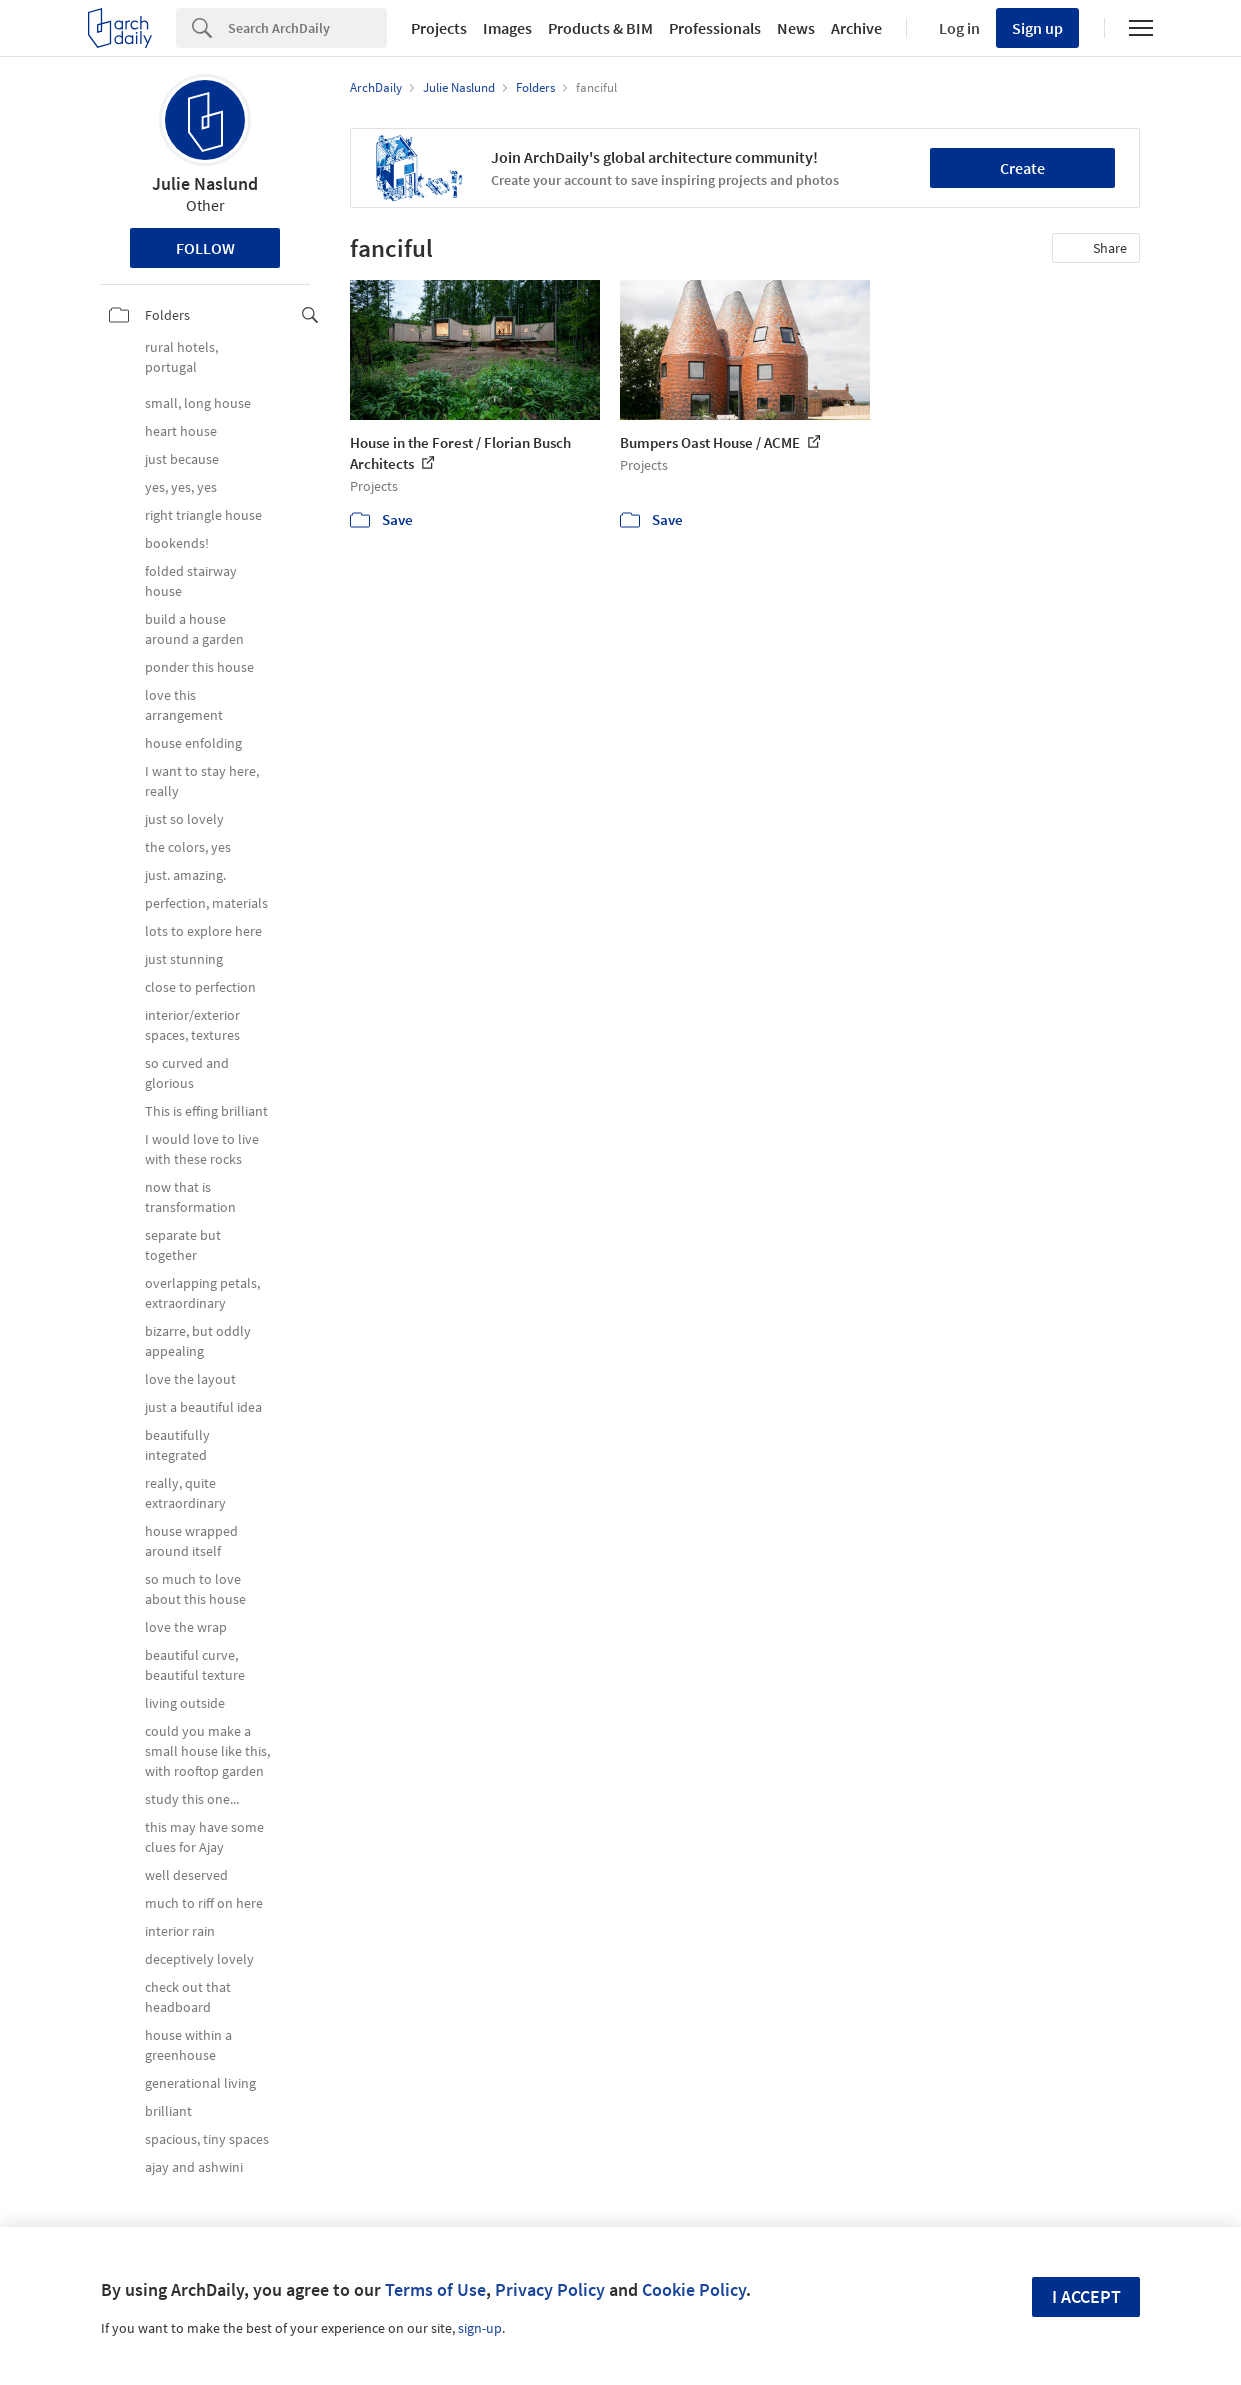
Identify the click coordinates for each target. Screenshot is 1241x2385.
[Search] (307, 28)
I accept (1086, 2296)
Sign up (1037, 28)
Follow (205, 248)
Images (507, 28)
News (796, 28)
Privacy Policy (550, 2289)
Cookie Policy (694, 2289)
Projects (439, 28)
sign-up (480, 2328)
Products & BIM (600, 28)
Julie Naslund (205, 183)
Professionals (715, 28)
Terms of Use (435, 2289)
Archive (856, 28)
